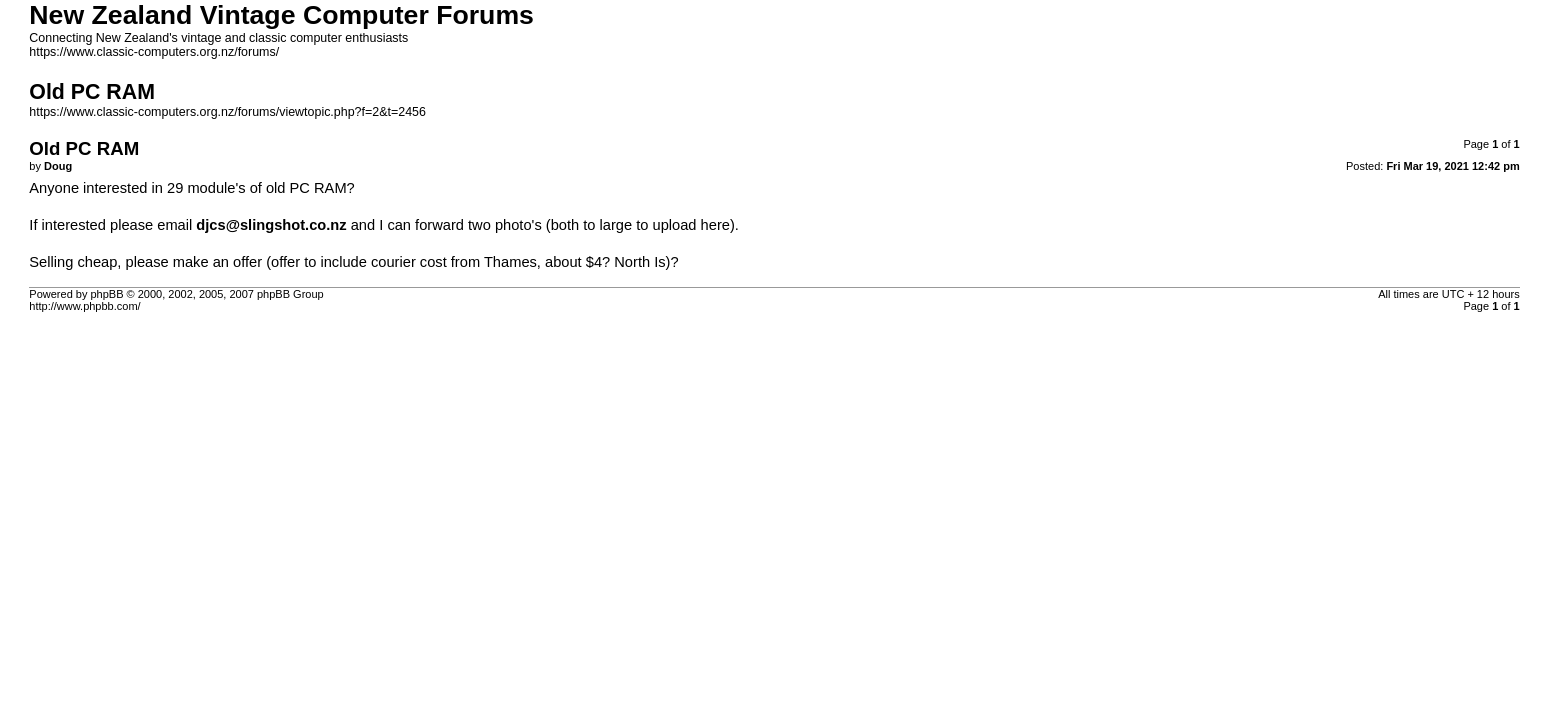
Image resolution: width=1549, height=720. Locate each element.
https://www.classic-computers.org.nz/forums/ (154, 52)
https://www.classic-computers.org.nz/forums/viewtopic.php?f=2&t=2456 (227, 112)
